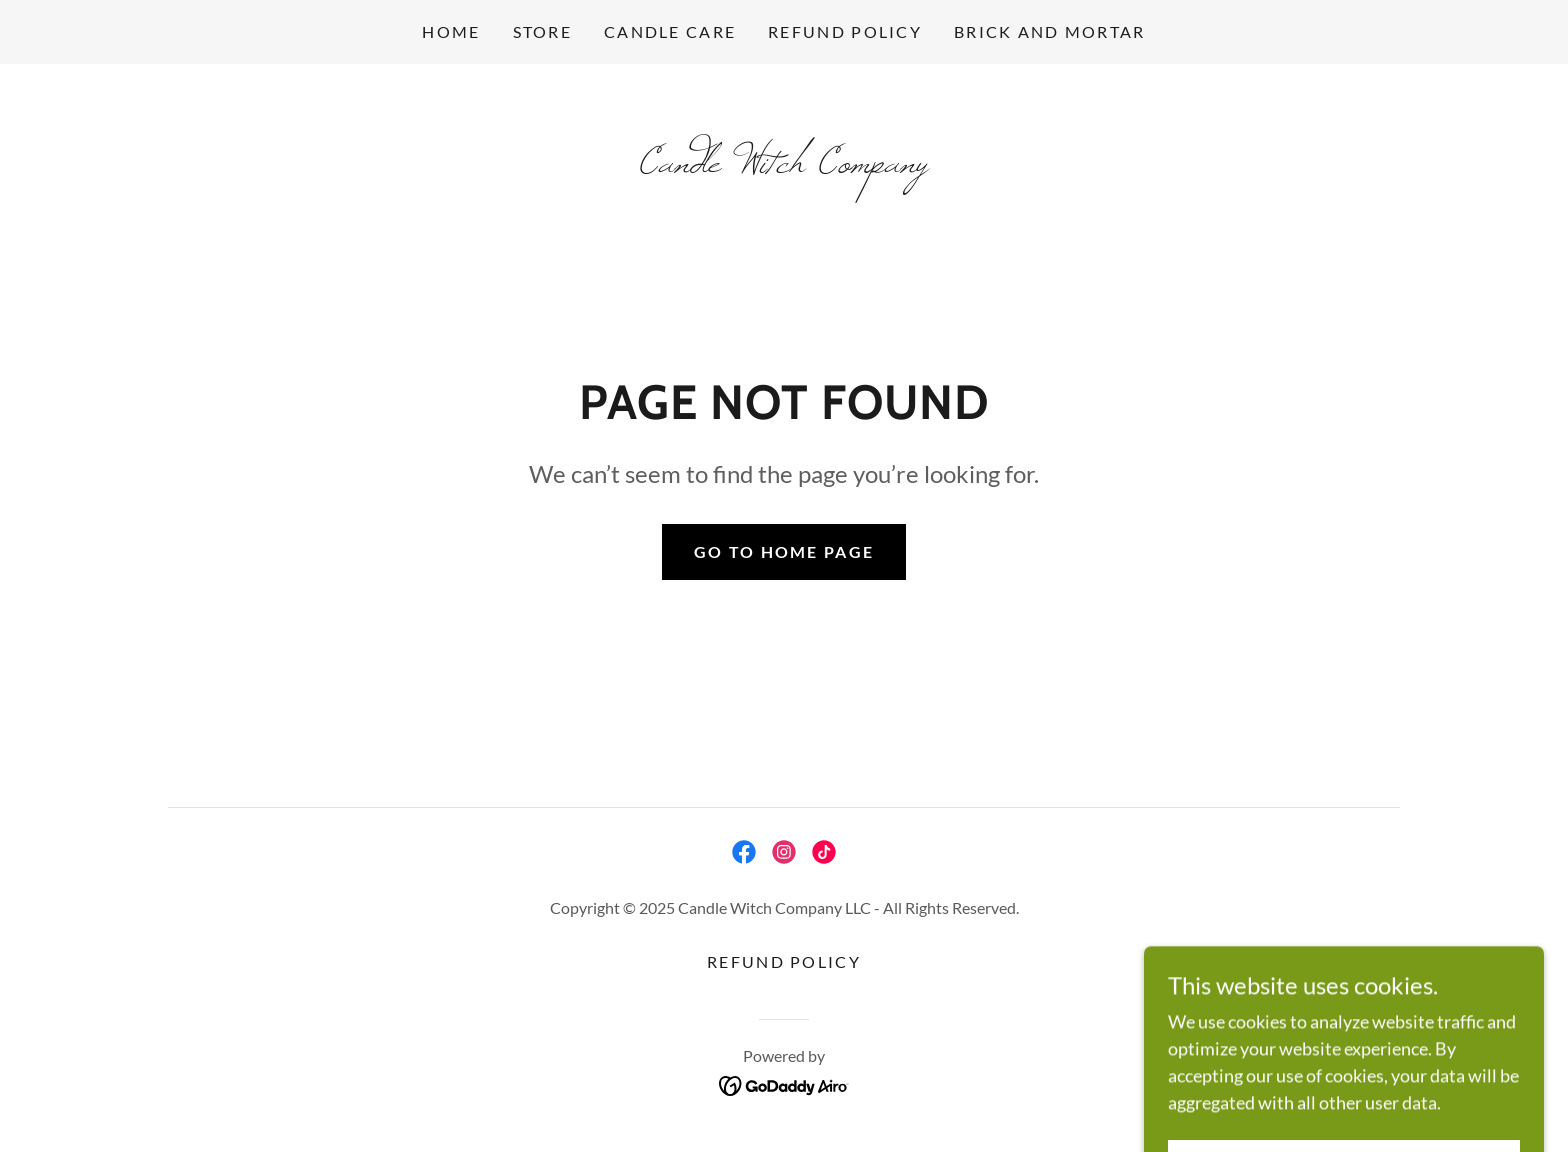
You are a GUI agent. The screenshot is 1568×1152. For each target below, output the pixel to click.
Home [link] (451, 31)
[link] (783, 165)
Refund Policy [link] (845, 31)
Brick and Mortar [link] (1050, 31)
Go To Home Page (784, 551)
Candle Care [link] (670, 31)
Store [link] (542, 31)
